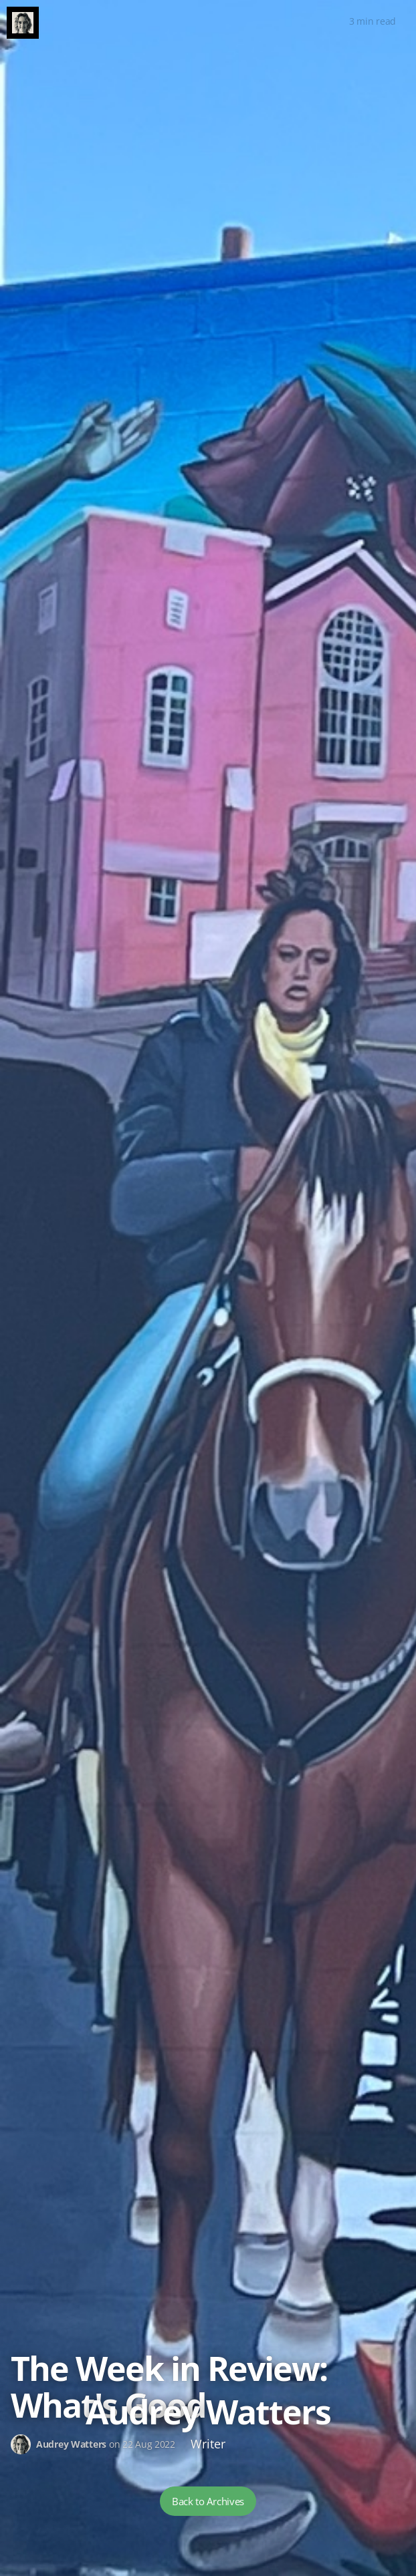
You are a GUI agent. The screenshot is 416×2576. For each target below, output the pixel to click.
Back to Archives (208, 2501)
